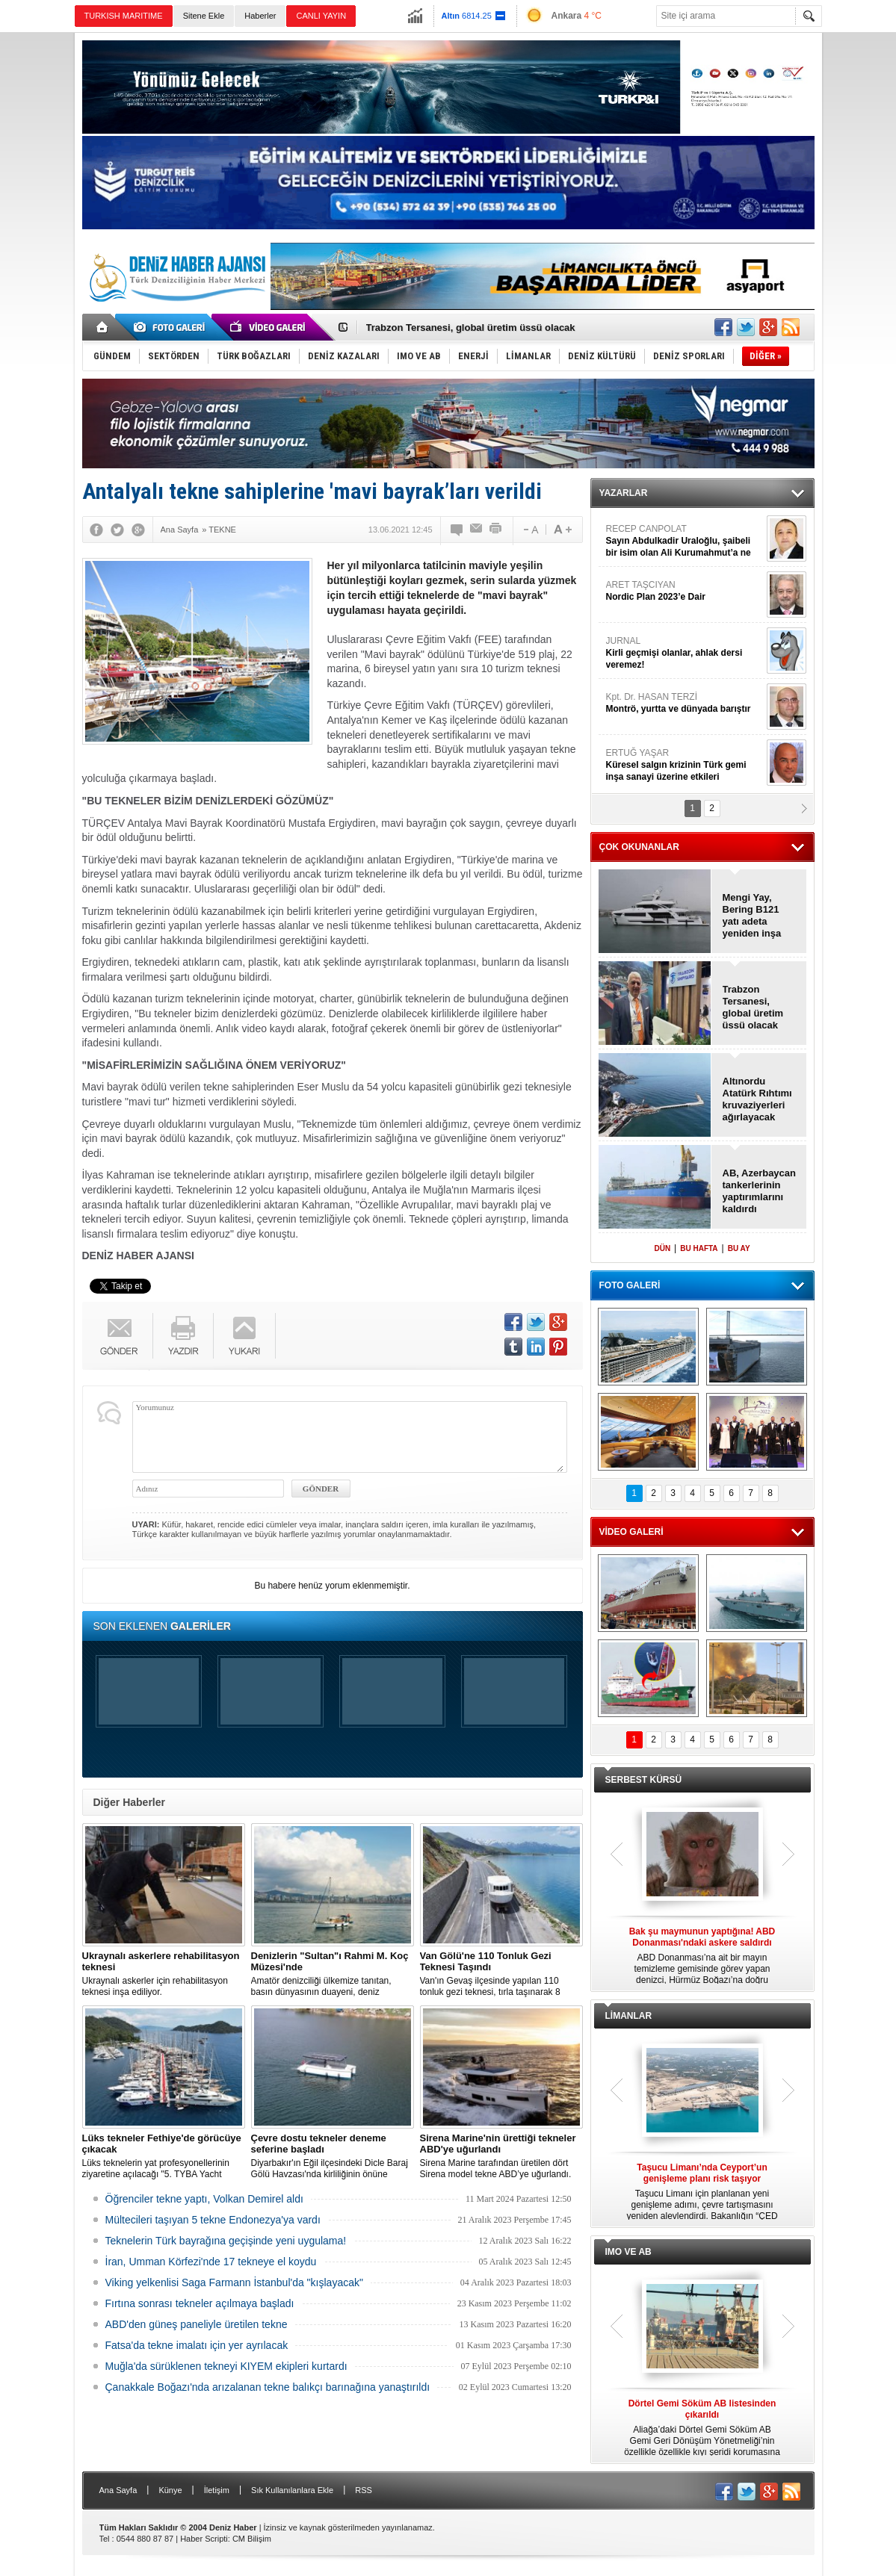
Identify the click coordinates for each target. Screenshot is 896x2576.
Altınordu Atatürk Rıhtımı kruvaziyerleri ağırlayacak (757, 1099)
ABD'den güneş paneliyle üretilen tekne (196, 2324)
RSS (363, 2490)
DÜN (662, 1248)
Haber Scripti (204, 2538)
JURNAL (684, 653)
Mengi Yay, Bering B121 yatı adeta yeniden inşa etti (752, 916)
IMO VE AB (628, 2252)
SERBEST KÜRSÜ (643, 1780)
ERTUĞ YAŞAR (684, 765)
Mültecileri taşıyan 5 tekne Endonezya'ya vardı (213, 2220)
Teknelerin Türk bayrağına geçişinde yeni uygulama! (226, 2241)
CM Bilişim (251, 2538)
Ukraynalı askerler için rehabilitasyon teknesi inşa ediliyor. (163, 1973)
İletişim (216, 2490)
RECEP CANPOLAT (684, 541)
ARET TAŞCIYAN (684, 591)
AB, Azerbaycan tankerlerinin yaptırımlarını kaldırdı (760, 1190)
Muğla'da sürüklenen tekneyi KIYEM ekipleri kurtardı (226, 2366)
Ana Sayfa (118, 2490)
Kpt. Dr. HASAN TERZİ (684, 703)
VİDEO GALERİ (631, 1532)
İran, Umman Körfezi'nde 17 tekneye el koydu (211, 2262)
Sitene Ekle (204, 15)
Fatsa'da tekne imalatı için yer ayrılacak (196, 2345)
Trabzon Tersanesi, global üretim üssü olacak (470, 327)
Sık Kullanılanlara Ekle (292, 2490)
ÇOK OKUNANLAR (639, 847)
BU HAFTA (698, 1248)
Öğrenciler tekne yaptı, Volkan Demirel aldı (204, 2199)
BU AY (739, 1248)
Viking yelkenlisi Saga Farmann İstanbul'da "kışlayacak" (234, 2282)
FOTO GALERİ (630, 1285)
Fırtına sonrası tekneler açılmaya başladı (199, 2303)
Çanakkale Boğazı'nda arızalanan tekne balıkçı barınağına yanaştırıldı (267, 2387)
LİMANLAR (628, 2016)
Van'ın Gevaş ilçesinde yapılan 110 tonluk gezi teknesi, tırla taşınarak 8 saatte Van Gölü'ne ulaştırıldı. (501, 1974)
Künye (170, 2490)
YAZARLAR (623, 493)
